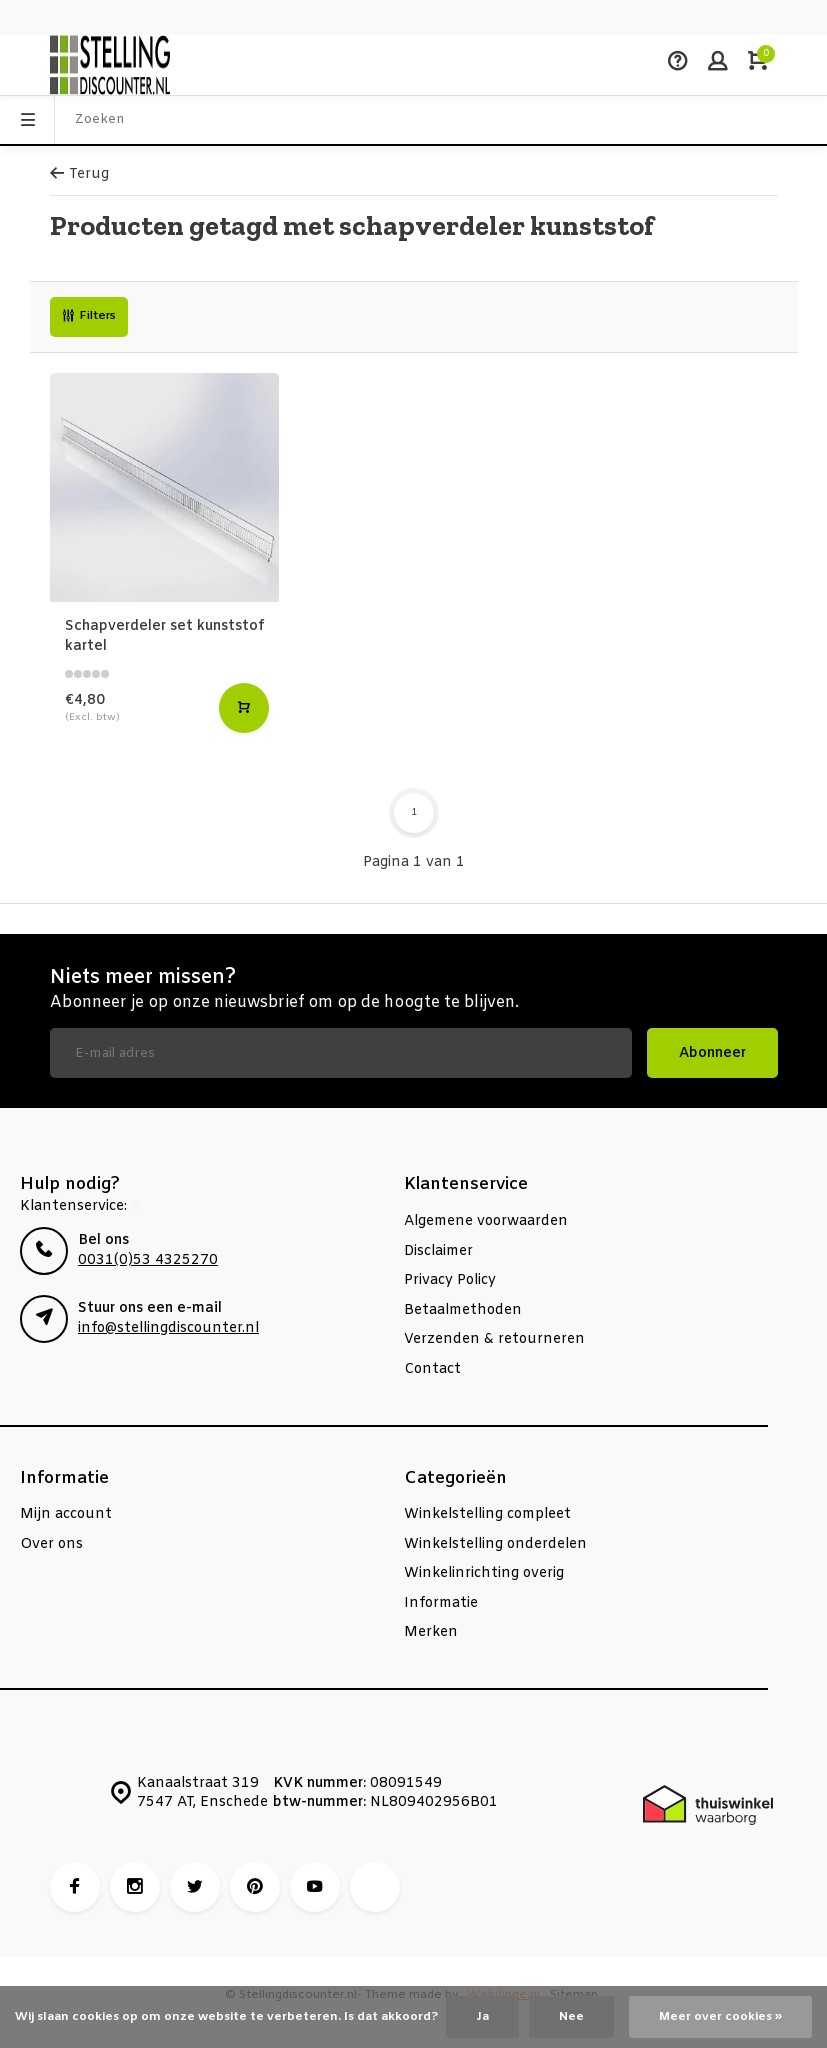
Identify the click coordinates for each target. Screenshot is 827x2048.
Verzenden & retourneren (494, 1339)
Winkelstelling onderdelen (495, 1544)
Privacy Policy (450, 1280)
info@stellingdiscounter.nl (168, 1328)
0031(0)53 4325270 (148, 1260)
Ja (482, 2017)
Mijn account (66, 1514)
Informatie (441, 1603)
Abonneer (712, 1053)
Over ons (51, 1544)
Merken (431, 1632)
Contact (432, 1369)
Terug (79, 174)
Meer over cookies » (720, 2017)
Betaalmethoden (463, 1310)
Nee (571, 2017)
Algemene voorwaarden (486, 1221)
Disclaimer (438, 1251)
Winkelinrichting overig (484, 1573)
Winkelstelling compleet (487, 1514)
